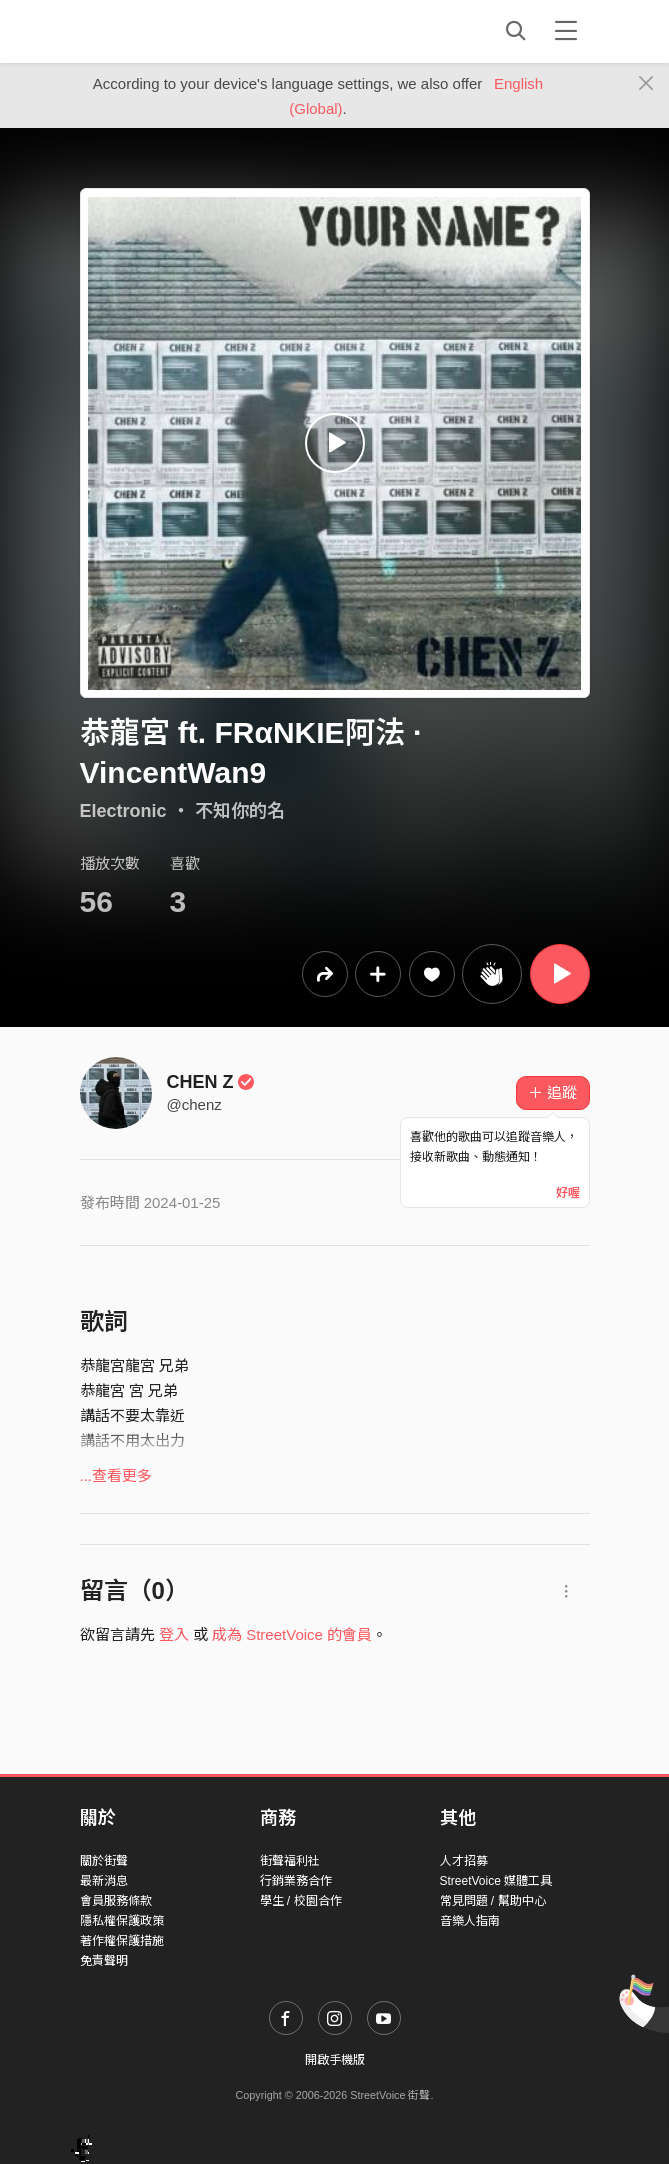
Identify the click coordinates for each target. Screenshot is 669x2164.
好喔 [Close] (568, 1193)
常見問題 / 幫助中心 (493, 1901)
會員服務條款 (116, 1901)
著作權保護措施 (122, 1941)
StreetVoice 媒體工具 (496, 1881)
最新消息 (104, 1881)
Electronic (123, 811)
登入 (174, 1634)
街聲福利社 (290, 1861)
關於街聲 (104, 1861)
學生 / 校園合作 (301, 1901)
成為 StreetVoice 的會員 (292, 1634)
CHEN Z (211, 1082)
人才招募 (464, 1861)
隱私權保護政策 (122, 1921)
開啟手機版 (335, 2060)
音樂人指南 (470, 1921)
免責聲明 (104, 1961)
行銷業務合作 (296, 1881)
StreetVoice (162, 31)
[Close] (646, 84)
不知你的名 (240, 811)
